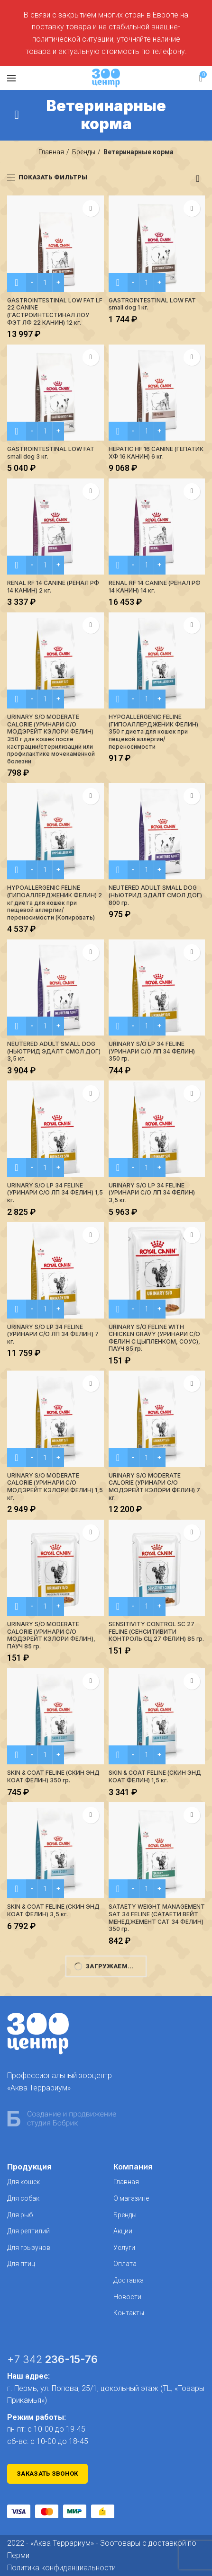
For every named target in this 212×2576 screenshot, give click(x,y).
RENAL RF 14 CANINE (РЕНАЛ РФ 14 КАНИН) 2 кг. (53, 586)
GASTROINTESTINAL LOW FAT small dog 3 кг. (50, 452)
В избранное (91, 208)
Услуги (124, 2247)
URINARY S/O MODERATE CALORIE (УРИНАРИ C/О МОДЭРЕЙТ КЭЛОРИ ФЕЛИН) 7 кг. (154, 1486)
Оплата (125, 2263)
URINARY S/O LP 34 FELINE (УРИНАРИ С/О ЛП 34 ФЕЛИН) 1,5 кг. (55, 1193)
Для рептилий (28, 2231)
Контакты (128, 2313)
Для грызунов (28, 2247)
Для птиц (21, 2263)
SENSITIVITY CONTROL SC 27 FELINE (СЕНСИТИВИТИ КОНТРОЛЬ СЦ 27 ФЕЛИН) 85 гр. (156, 1631)
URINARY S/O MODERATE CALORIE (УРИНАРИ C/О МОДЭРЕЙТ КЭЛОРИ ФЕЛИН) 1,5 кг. (55, 1486)
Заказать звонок (47, 2473)
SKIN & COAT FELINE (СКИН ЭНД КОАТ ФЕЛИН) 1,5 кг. (155, 1776)
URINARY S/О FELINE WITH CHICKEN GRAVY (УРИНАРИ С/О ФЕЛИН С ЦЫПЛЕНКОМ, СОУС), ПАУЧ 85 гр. (154, 1338)
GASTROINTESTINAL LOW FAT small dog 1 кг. (152, 304)
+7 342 (52, 2359)
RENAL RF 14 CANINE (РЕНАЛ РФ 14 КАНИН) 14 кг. (155, 586)
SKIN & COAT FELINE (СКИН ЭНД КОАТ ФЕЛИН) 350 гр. (53, 1776)
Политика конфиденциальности (61, 2567)
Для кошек (23, 2182)
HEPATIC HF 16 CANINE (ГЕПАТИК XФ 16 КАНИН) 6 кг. (156, 452)
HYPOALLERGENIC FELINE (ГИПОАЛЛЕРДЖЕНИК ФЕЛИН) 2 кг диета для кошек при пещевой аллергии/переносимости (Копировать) (54, 902)
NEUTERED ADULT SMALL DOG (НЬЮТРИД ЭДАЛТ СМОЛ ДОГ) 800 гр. (155, 895)
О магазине (131, 2198)
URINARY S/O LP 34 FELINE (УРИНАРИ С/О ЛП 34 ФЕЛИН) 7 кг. (53, 1334)
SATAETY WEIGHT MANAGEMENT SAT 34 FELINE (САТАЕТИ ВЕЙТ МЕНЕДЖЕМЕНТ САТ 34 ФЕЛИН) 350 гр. (157, 1917)
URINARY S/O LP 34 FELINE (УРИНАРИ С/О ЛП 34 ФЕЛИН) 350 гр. (152, 1051)
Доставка (128, 2280)
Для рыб (20, 2215)
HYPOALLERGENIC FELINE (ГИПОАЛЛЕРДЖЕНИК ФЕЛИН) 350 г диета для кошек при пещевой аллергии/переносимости (153, 731)
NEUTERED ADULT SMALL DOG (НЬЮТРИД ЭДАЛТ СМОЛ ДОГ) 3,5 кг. (54, 1051)
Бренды (83, 152)
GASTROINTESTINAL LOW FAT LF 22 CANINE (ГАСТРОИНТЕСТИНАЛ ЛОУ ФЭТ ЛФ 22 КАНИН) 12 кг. (54, 311)
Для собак (23, 2198)
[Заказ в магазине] (198, 178)
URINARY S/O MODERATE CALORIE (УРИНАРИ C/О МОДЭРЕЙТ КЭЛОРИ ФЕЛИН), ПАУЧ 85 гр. (51, 1635)
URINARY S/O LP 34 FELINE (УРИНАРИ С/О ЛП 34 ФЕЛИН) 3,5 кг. (152, 1193)
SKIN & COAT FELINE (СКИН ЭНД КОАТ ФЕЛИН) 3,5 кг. (53, 1910)
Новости (127, 2297)
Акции (122, 2231)
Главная (51, 152)
